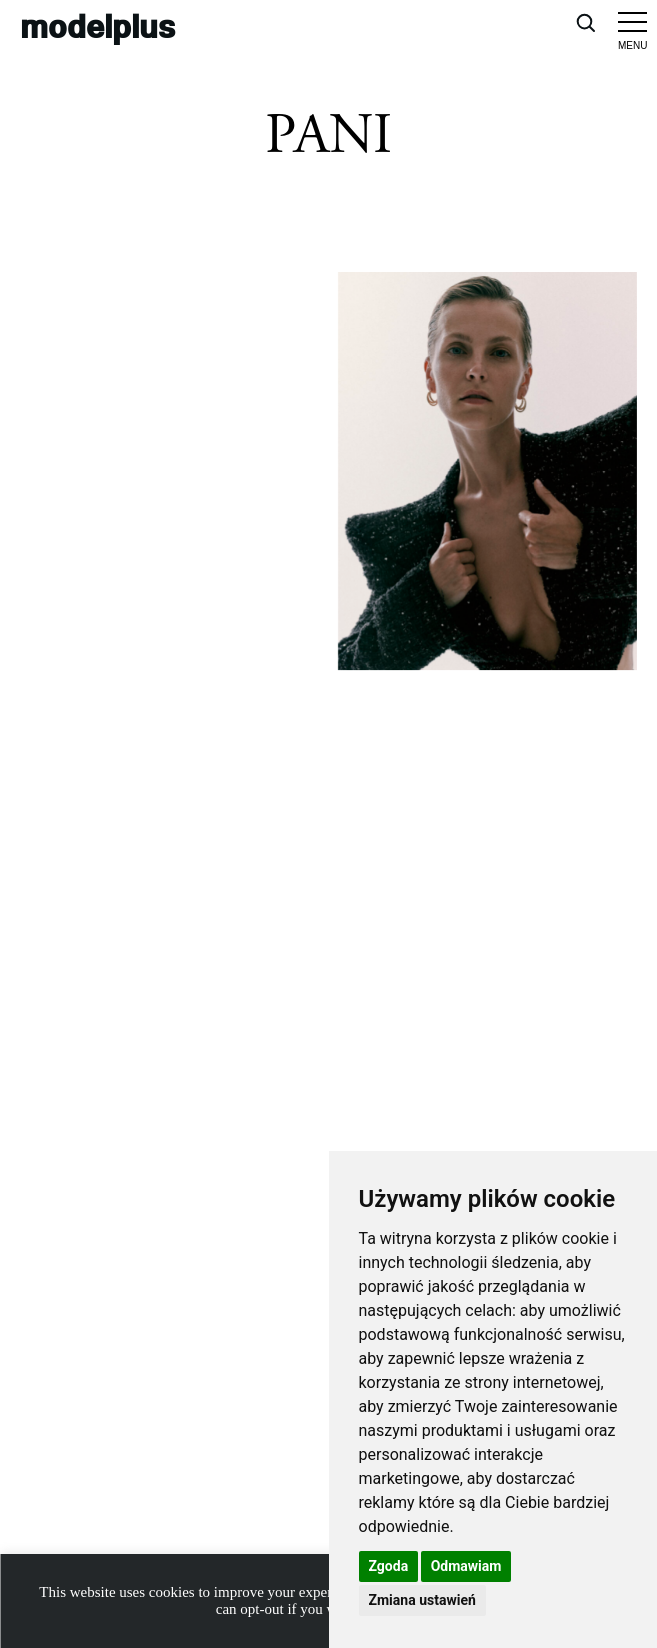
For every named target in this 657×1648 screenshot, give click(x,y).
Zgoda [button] (389, 1566)
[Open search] (585, 22)
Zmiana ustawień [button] (422, 1600)
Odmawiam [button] (466, 1566)
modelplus (97, 25)
